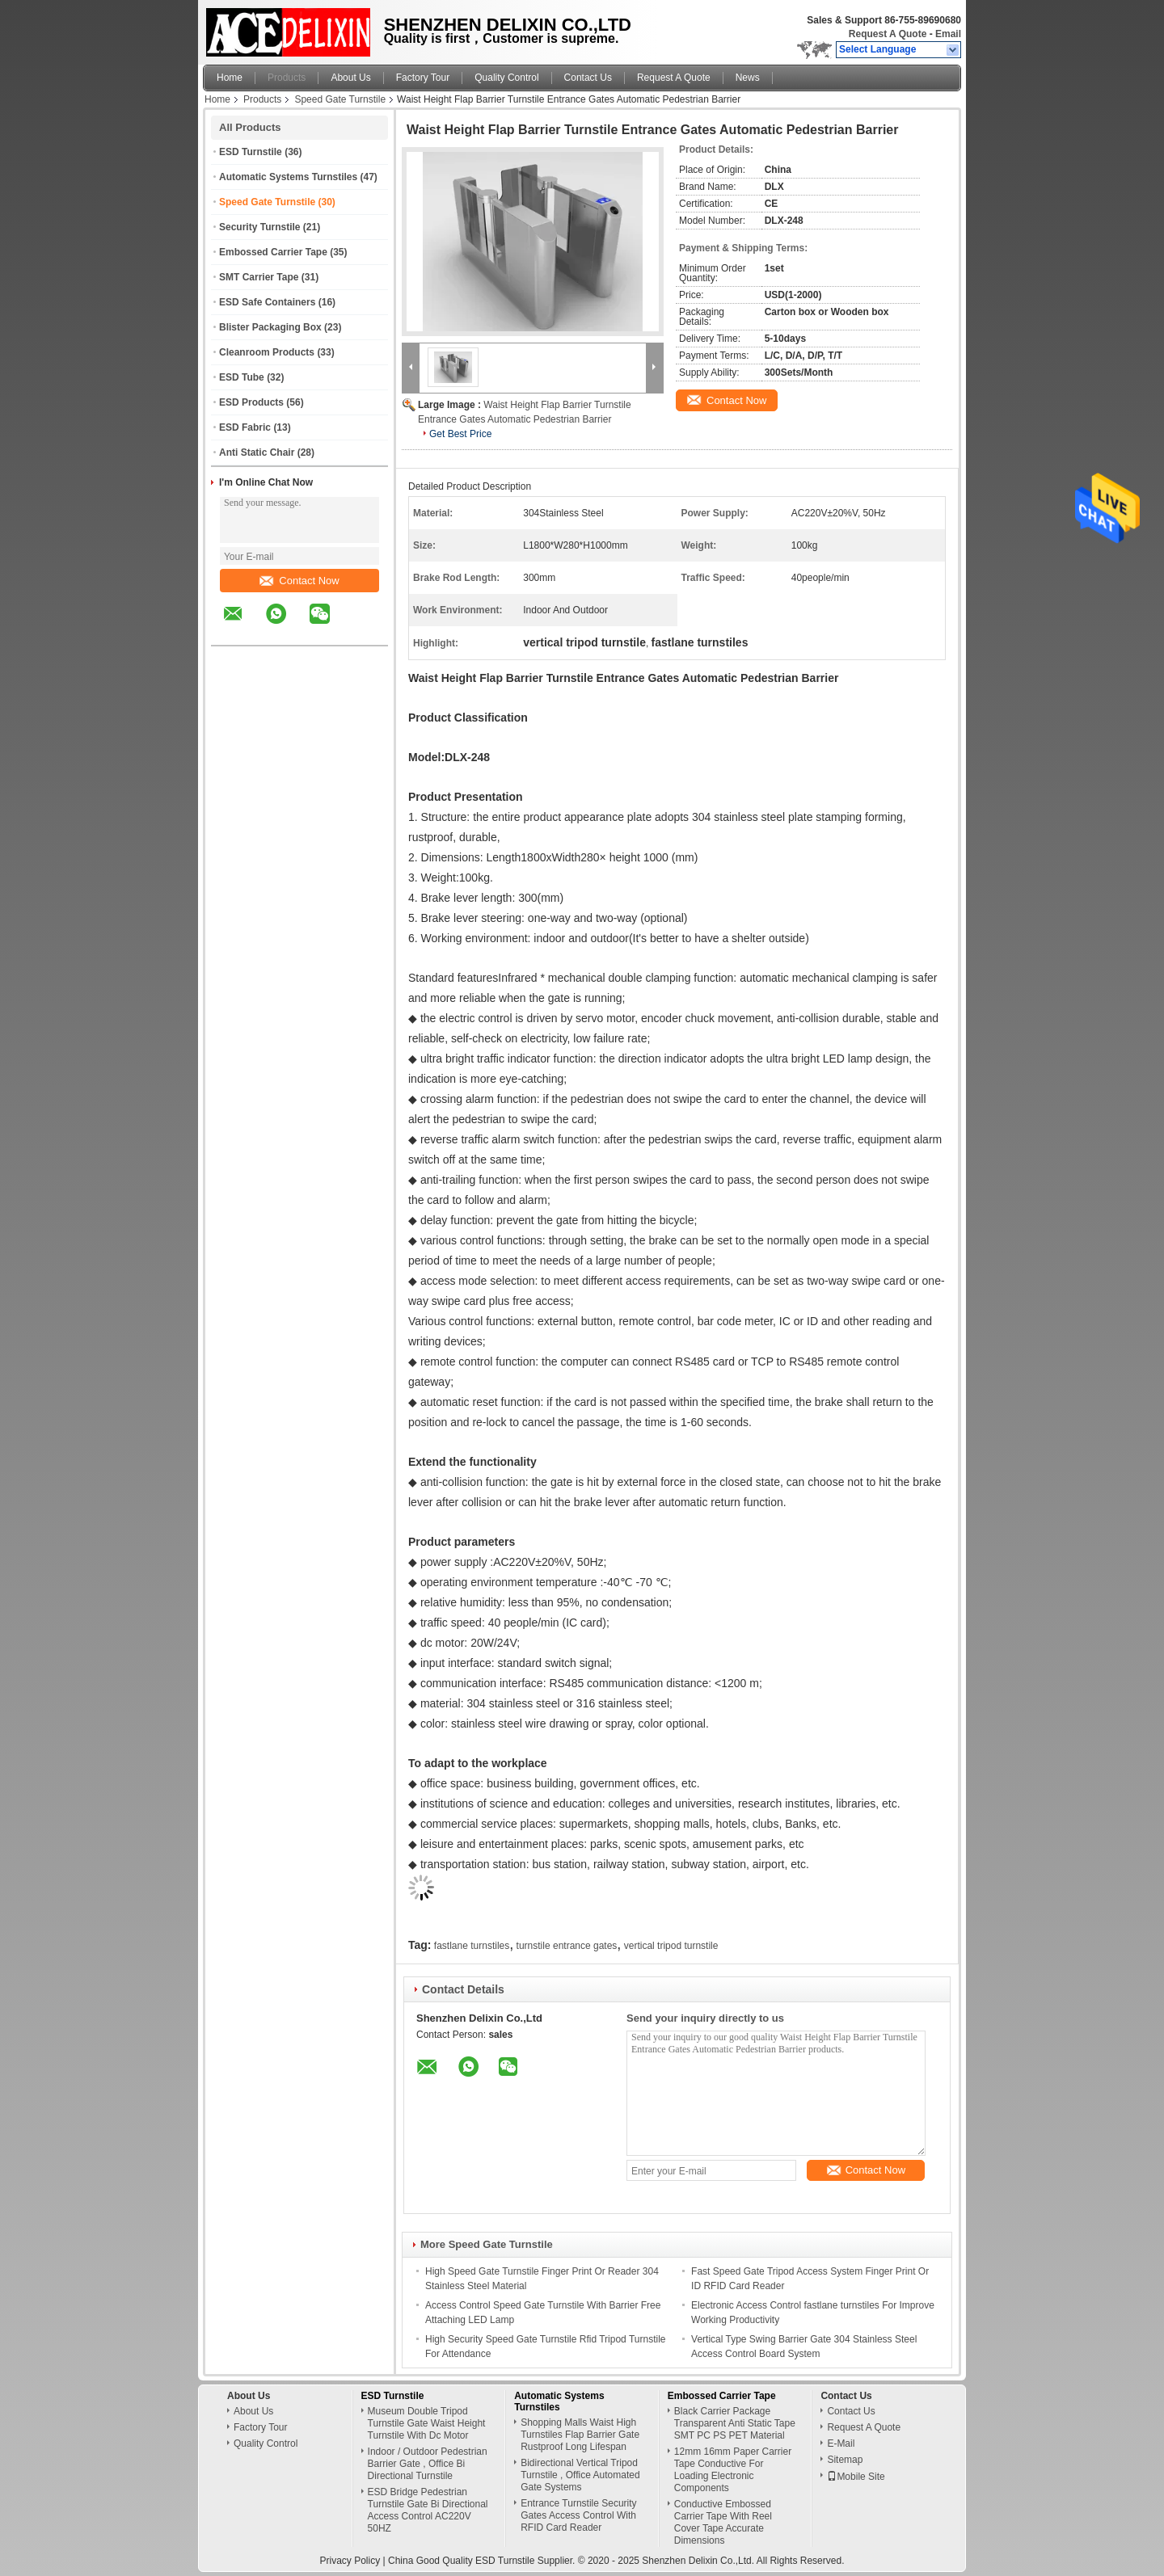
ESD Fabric (245, 427)
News (748, 77)
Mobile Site (855, 2476)
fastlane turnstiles (471, 1945)
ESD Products (251, 402)
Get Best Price (460, 434)
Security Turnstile (259, 227)
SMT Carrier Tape (258, 277)
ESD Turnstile (250, 152)
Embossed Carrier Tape (273, 252)
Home (229, 77)
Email (948, 34)
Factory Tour (422, 77)
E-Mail (840, 2443)
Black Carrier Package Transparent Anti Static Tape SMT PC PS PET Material (734, 2423)
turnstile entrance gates (567, 1945)
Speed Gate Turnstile (340, 99)
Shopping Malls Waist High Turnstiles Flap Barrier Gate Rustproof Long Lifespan (580, 2434)
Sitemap (844, 2459)
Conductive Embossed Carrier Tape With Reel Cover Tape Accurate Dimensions (723, 2522)
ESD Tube (241, 377)
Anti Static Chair (256, 452)
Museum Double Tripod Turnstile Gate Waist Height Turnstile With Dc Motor (427, 2423)
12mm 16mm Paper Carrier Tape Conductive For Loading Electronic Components (732, 2470)
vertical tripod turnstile (671, 1945)
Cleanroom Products (266, 352)
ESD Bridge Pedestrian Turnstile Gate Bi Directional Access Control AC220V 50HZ (428, 2510)
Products (287, 77)
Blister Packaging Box (270, 327)
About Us (350, 77)
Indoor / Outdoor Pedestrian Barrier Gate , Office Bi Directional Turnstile (427, 2463)
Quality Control (506, 77)
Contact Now (299, 581)
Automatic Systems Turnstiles (288, 177)
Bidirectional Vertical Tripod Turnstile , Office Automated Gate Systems (580, 2475)
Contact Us (588, 77)
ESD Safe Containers (267, 302)
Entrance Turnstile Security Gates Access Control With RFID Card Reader (578, 2515)
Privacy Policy (350, 2560)
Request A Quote (887, 34)
